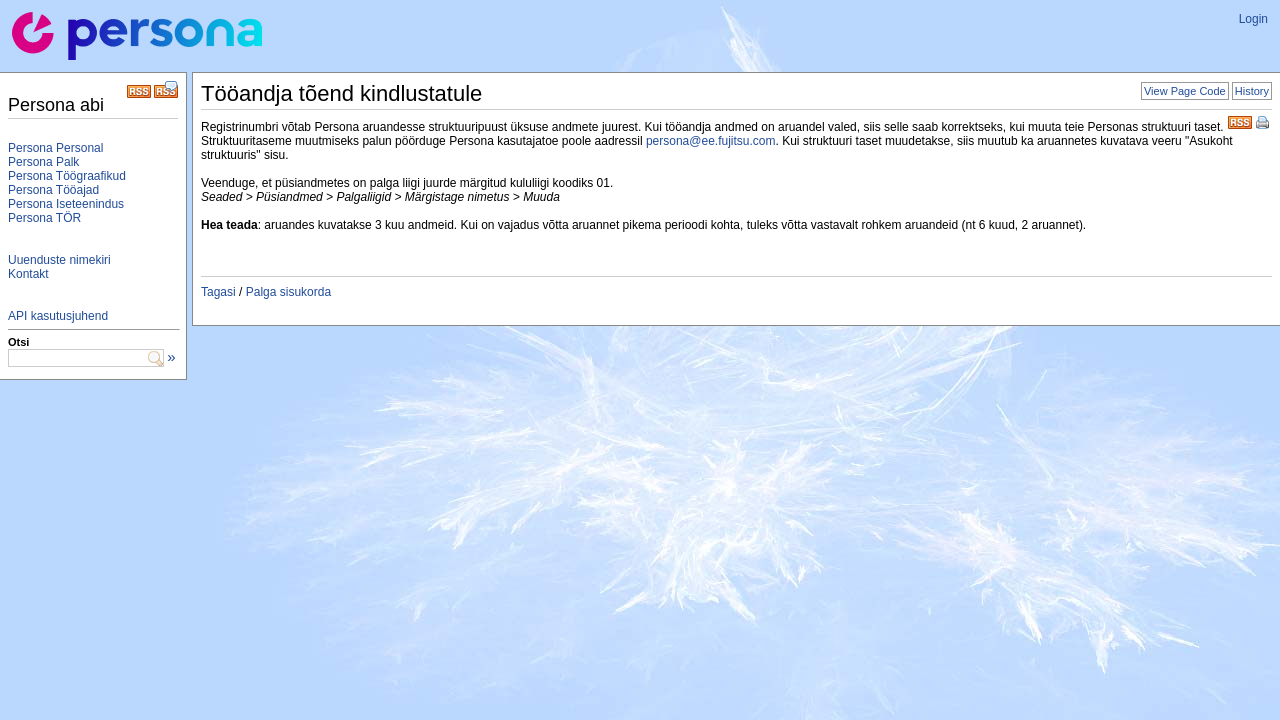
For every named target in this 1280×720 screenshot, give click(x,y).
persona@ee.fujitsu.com (711, 141)
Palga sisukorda (288, 292)
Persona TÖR (44, 218)
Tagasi (218, 292)
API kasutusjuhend (58, 316)
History (1252, 91)
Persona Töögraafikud (67, 176)
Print (1264, 124)
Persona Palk (43, 162)
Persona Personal (55, 148)
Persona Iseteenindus (66, 204)
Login (1253, 19)
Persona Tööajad (53, 190)
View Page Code (1185, 91)
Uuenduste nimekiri (59, 260)
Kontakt (28, 274)
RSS (1240, 120)
